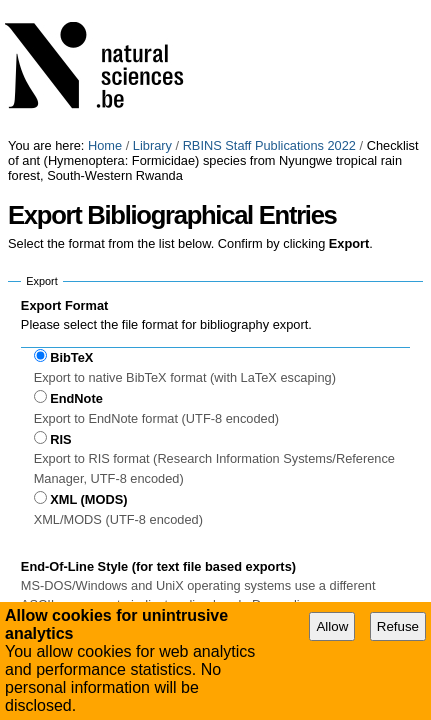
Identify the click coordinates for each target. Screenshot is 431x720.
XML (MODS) (88, 361)
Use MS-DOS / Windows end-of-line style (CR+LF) (187, 526)
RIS (60, 301)
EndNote (76, 260)
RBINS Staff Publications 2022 (269, 7)
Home (105, 7)
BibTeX (71, 219)
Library (152, 7)
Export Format (64, 167)
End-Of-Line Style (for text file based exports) (158, 428)
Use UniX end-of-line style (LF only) (144, 546)
